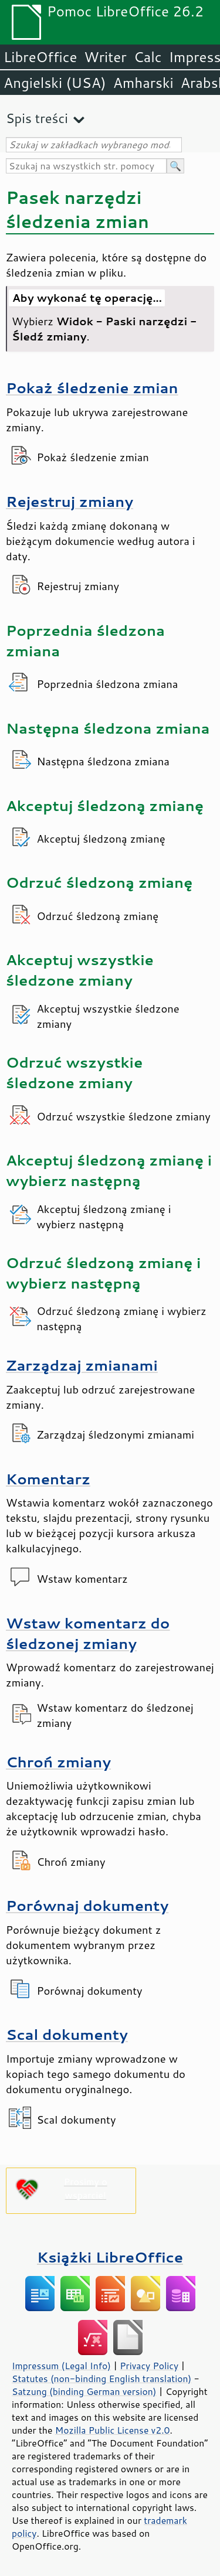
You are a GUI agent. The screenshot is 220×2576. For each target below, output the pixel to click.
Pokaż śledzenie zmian (92, 387)
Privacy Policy (149, 2365)
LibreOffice (40, 57)
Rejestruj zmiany (69, 501)
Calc (148, 57)
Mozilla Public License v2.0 (112, 2430)
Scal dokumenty (67, 2034)
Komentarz (48, 1478)
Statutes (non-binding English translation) (101, 2378)
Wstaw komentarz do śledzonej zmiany (88, 1633)
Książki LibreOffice (110, 2257)
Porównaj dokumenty (87, 1905)
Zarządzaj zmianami (82, 1365)
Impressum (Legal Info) (61, 2365)
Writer (105, 57)
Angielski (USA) (55, 83)
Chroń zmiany (58, 1762)
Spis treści (37, 118)
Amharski (143, 83)
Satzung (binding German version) (84, 2391)
